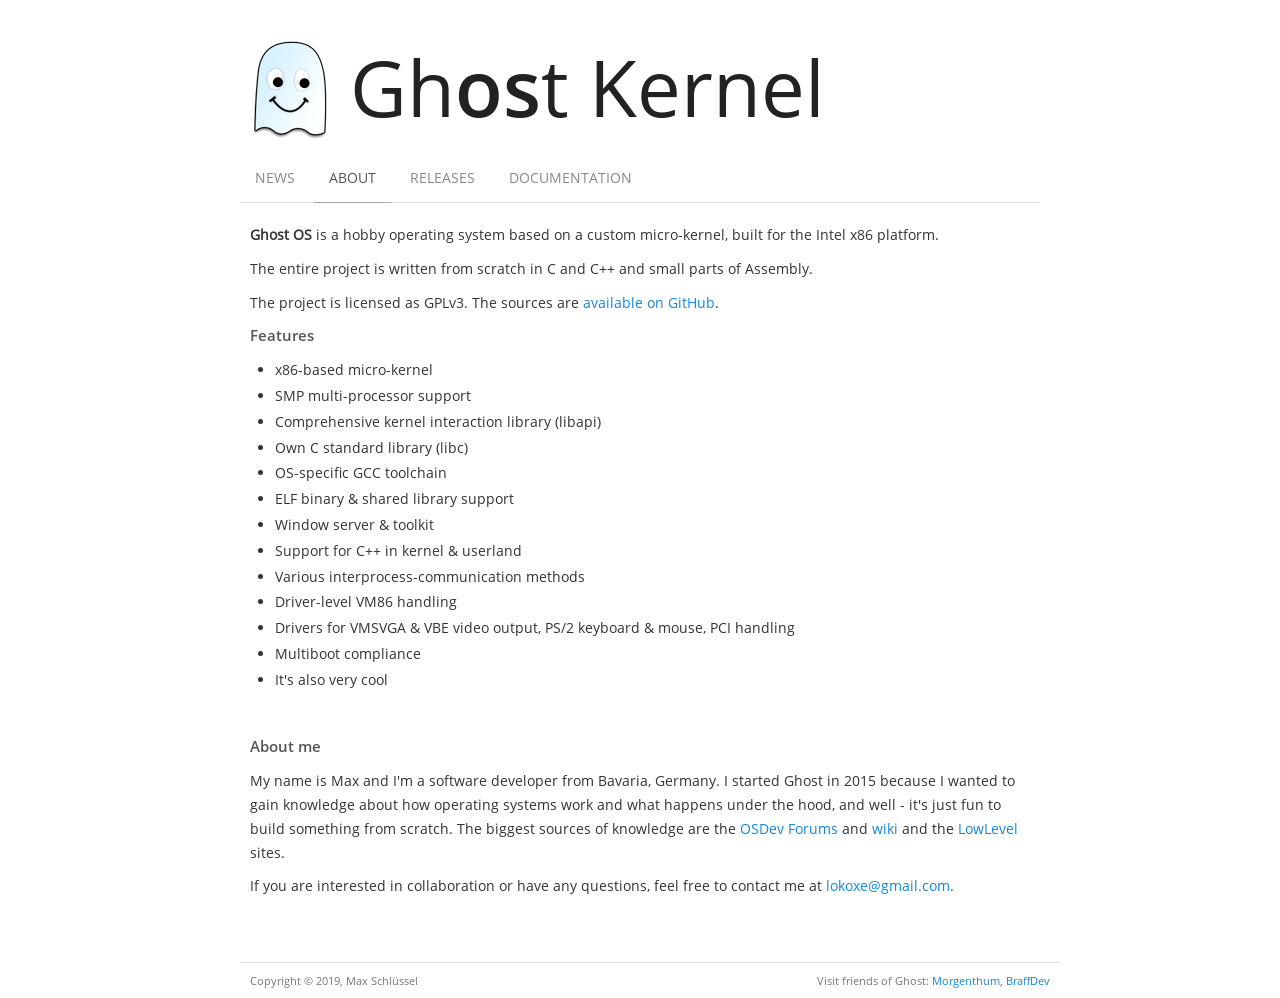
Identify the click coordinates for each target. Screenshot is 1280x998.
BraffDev (1028, 980)
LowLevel (988, 828)
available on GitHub (649, 302)
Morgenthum (966, 980)
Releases (442, 177)
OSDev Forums (789, 828)
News (275, 177)
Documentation (570, 177)
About (352, 177)
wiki (885, 828)
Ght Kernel (549, 86)
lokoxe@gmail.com (888, 885)
